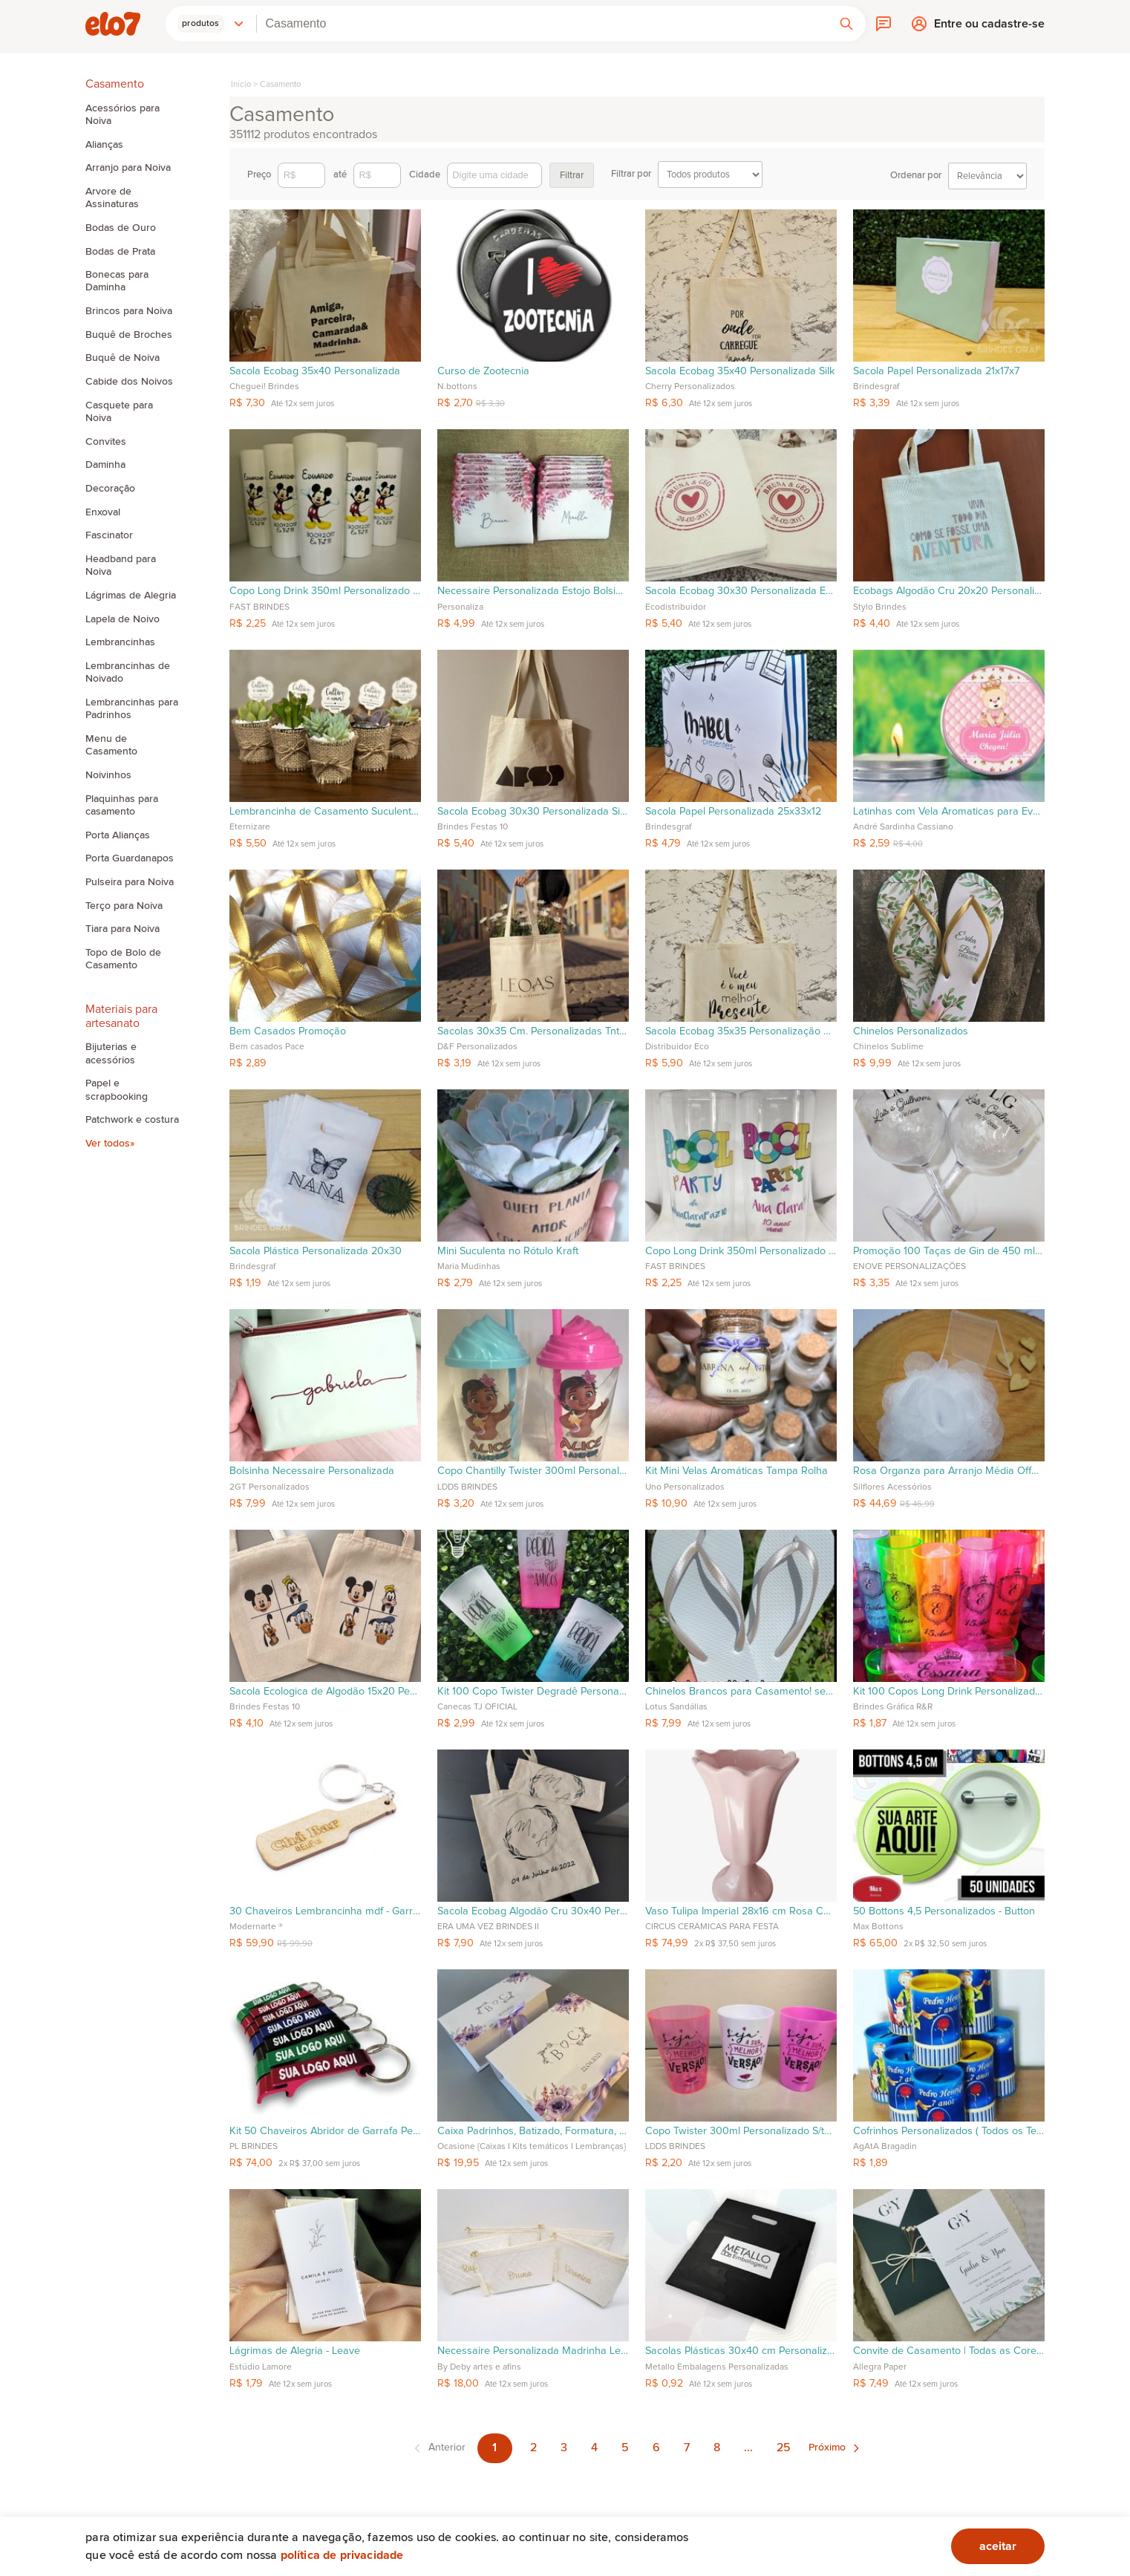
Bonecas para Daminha (116, 281)
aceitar (997, 2546)
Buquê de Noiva (122, 358)
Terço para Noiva (124, 906)
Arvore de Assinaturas (112, 197)
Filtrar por (686, 174)
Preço (286, 175)
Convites (105, 442)
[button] (211, 24)
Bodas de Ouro (120, 228)
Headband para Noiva (120, 565)
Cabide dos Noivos (129, 381)
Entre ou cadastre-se (989, 27)
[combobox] (542, 24)
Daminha (105, 465)
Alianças (104, 145)
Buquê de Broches (128, 335)
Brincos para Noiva (128, 311)
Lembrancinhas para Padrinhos (131, 708)
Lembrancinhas (120, 642)
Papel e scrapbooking (116, 1089)
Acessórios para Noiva (122, 114)
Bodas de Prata (120, 252)
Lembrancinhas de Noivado (127, 672)
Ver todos (107, 1143)
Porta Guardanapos (129, 858)
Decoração (110, 488)
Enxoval (102, 512)
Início (241, 84)
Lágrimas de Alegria (130, 595)
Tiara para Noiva (122, 929)
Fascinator (109, 535)
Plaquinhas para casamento (121, 805)
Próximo (827, 2447)
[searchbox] (542, 24)
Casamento (280, 84)
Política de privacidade (342, 2555)
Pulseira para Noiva (129, 882)
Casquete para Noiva (119, 411)
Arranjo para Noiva (128, 168)
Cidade (475, 175)
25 (784, 2447)
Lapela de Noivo (122, 619)
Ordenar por (958, 176)
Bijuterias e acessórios (111, 1053)
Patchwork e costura (132, 1120)
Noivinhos (108, 775)
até (367, 175)
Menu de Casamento (111, 745)
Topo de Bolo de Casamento (123, 959)
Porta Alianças (117, 835)
